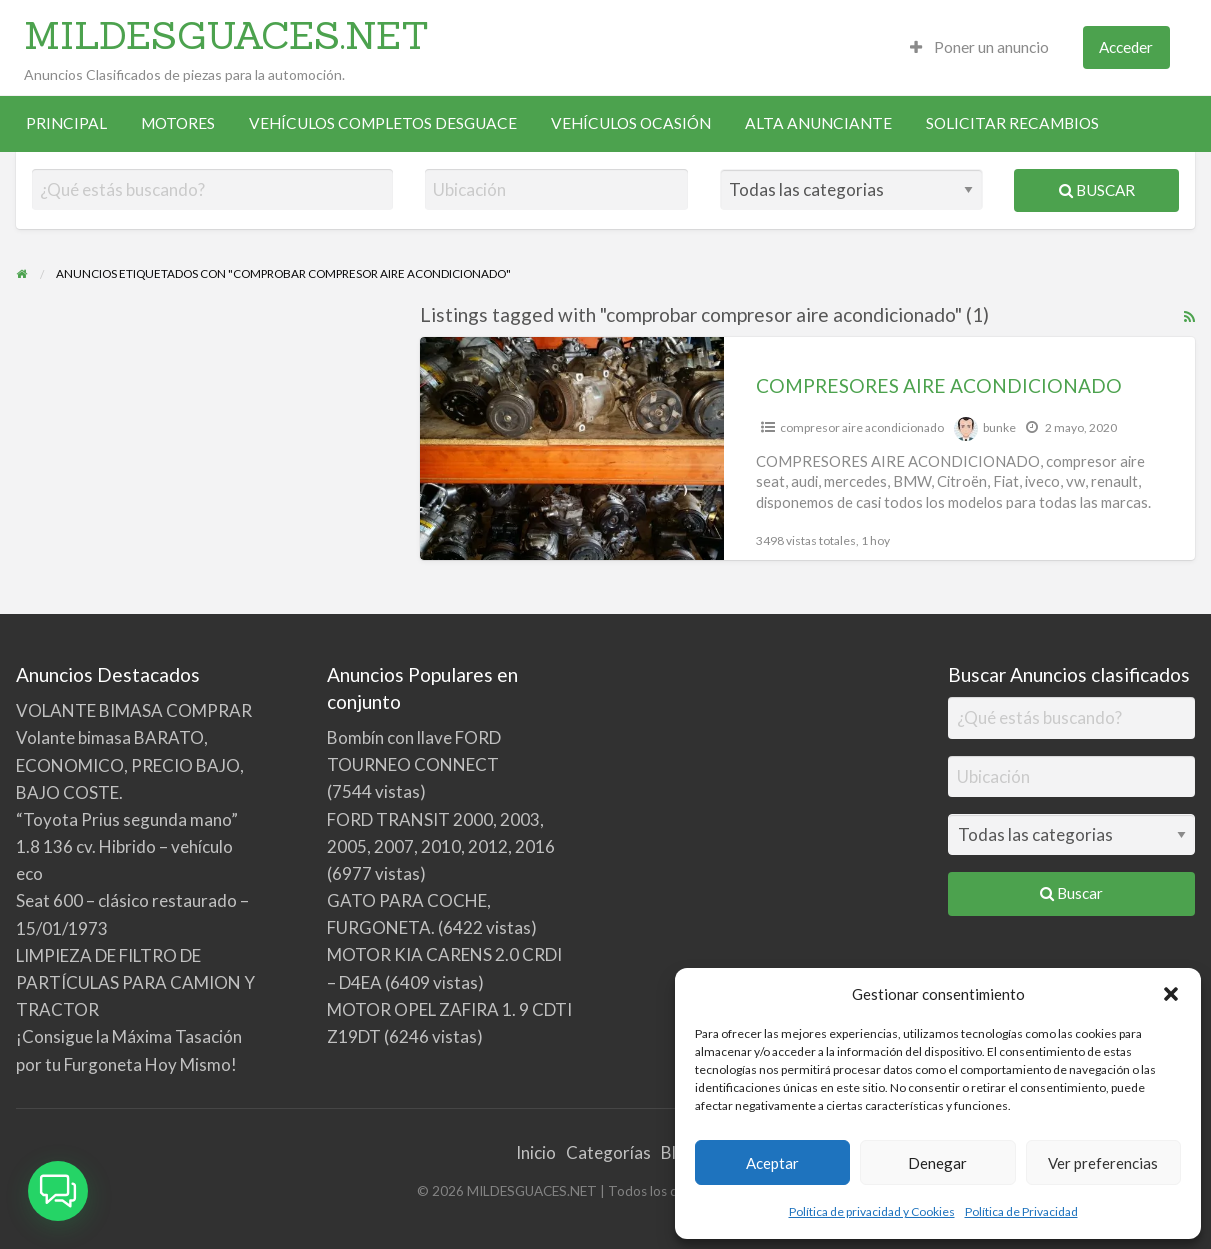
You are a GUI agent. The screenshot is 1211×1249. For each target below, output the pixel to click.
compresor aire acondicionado (862, 427)
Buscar (1097, 190)
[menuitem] (979, 47)
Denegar (937, 1163)
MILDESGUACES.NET (226, 35)
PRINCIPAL (66, 123)
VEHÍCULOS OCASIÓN (631, 123)
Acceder (1126, 47)
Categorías (608, 1152)
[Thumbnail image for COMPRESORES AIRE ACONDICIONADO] (572, 448)
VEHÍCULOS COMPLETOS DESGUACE (383, 123)
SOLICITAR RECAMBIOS (1012, 123)
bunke (999, 427)
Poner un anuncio (979, 47)
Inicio (536, 1152)
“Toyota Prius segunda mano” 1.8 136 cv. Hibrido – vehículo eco (127, 846)
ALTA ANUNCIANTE (818, 123)
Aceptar (772, 1163)
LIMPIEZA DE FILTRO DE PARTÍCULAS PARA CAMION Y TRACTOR (135, 982)
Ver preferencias (1103, 1163)
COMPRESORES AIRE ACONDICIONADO (939, 385)
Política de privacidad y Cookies (872, 1211)
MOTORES (178, 123)
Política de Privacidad (1021, 1211)
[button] (1171, 994)
